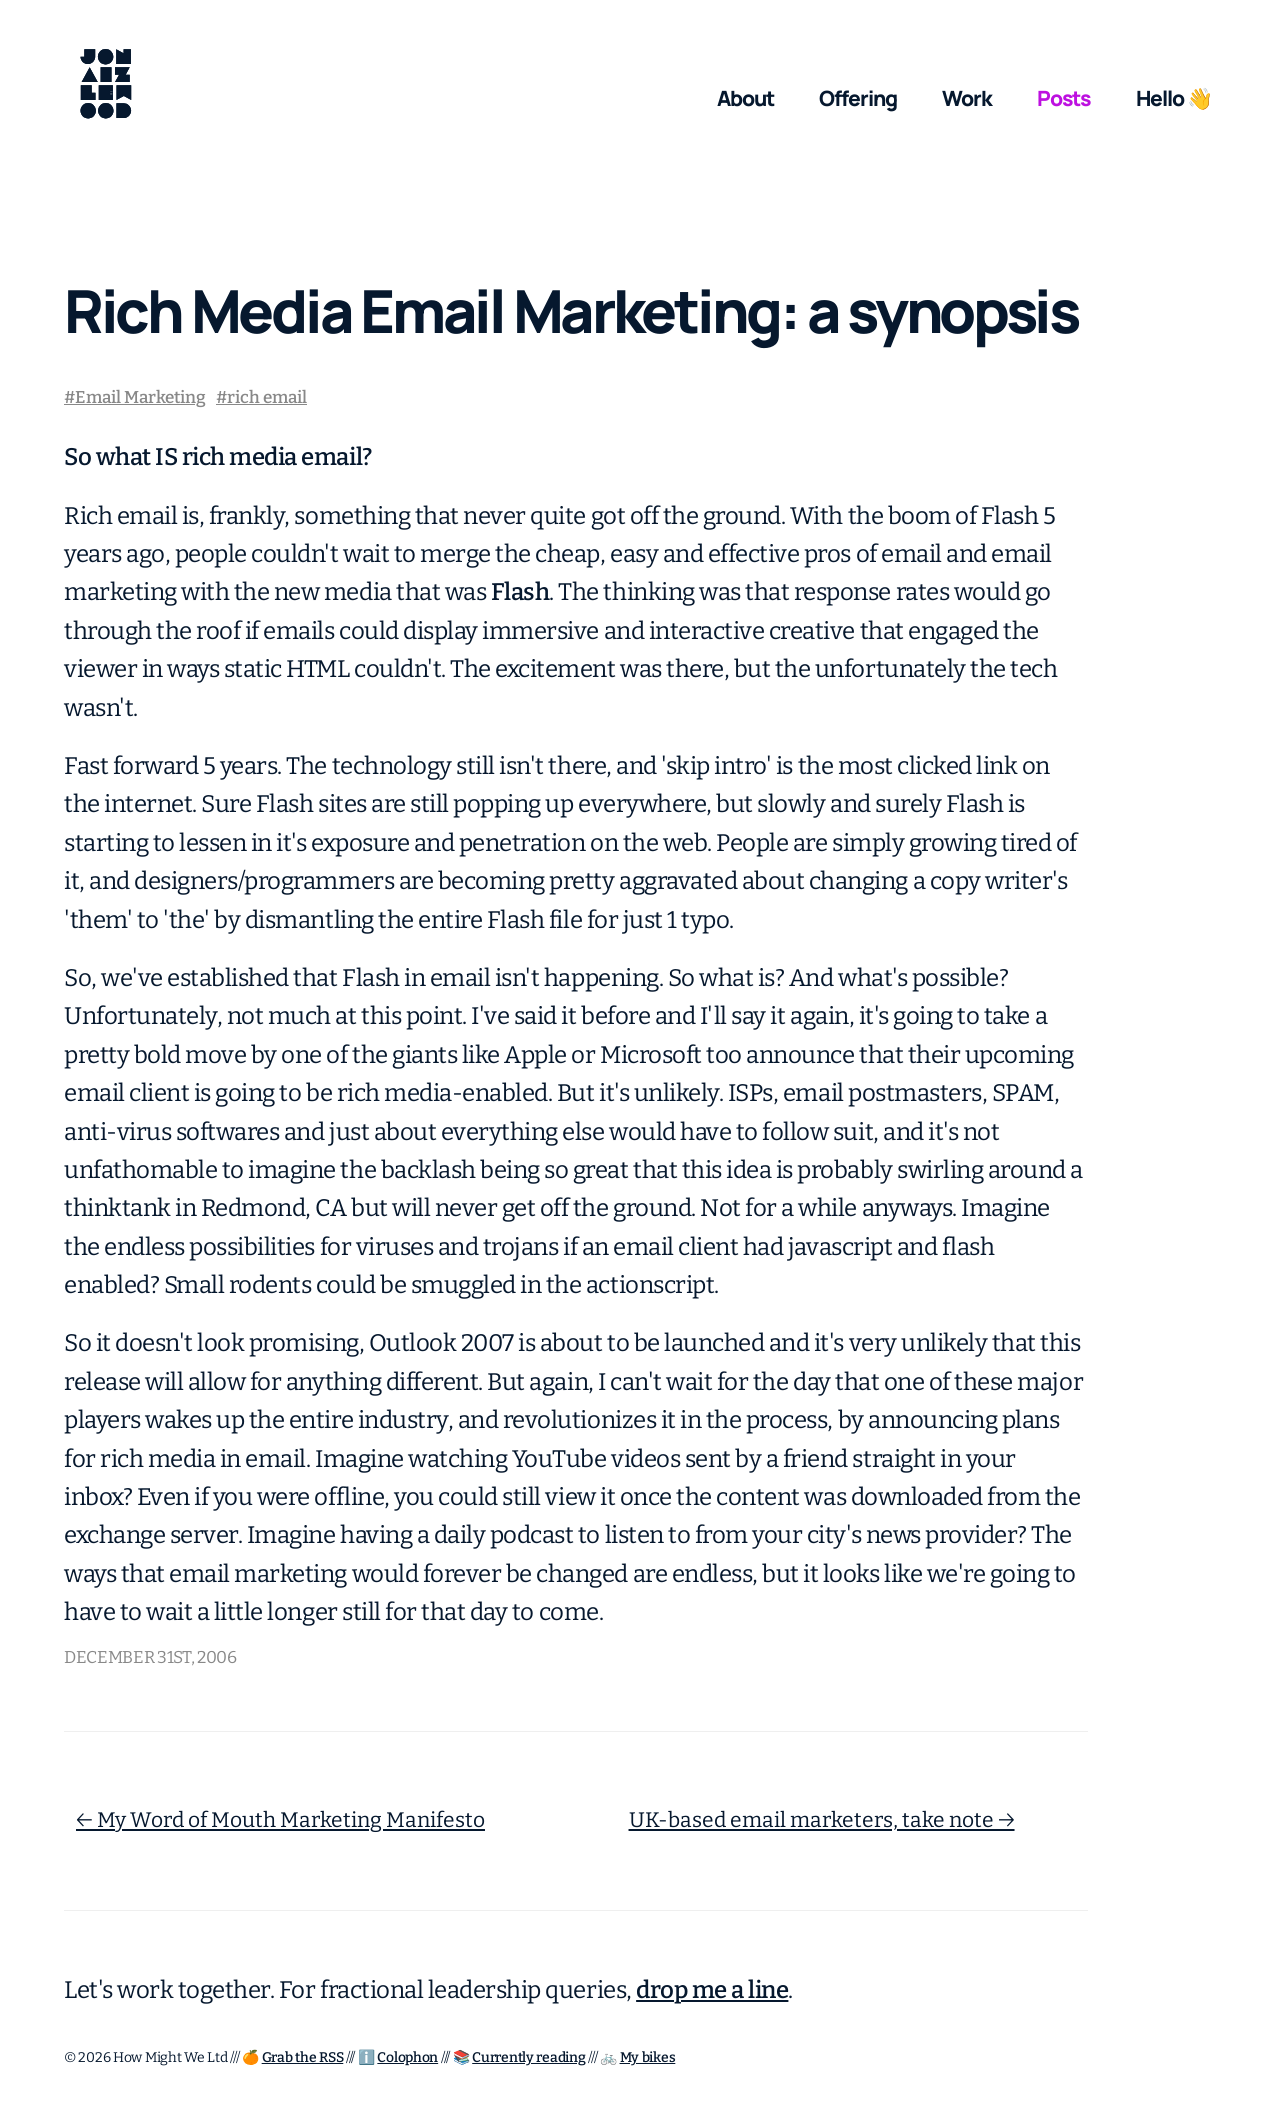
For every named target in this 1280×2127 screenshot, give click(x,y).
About (745, 98)
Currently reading (528, 2057)
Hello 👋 (1174, 98)
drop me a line (712, 1990)
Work (967, 98)
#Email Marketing (135, 397)
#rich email (261, 397)
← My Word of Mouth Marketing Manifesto (280, 1820)
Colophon (407, 2057)
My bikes (648, 2057)
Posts (1064, 98)
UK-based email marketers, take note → (822, 1820)
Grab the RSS (303, 2057)
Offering (858, 98)
